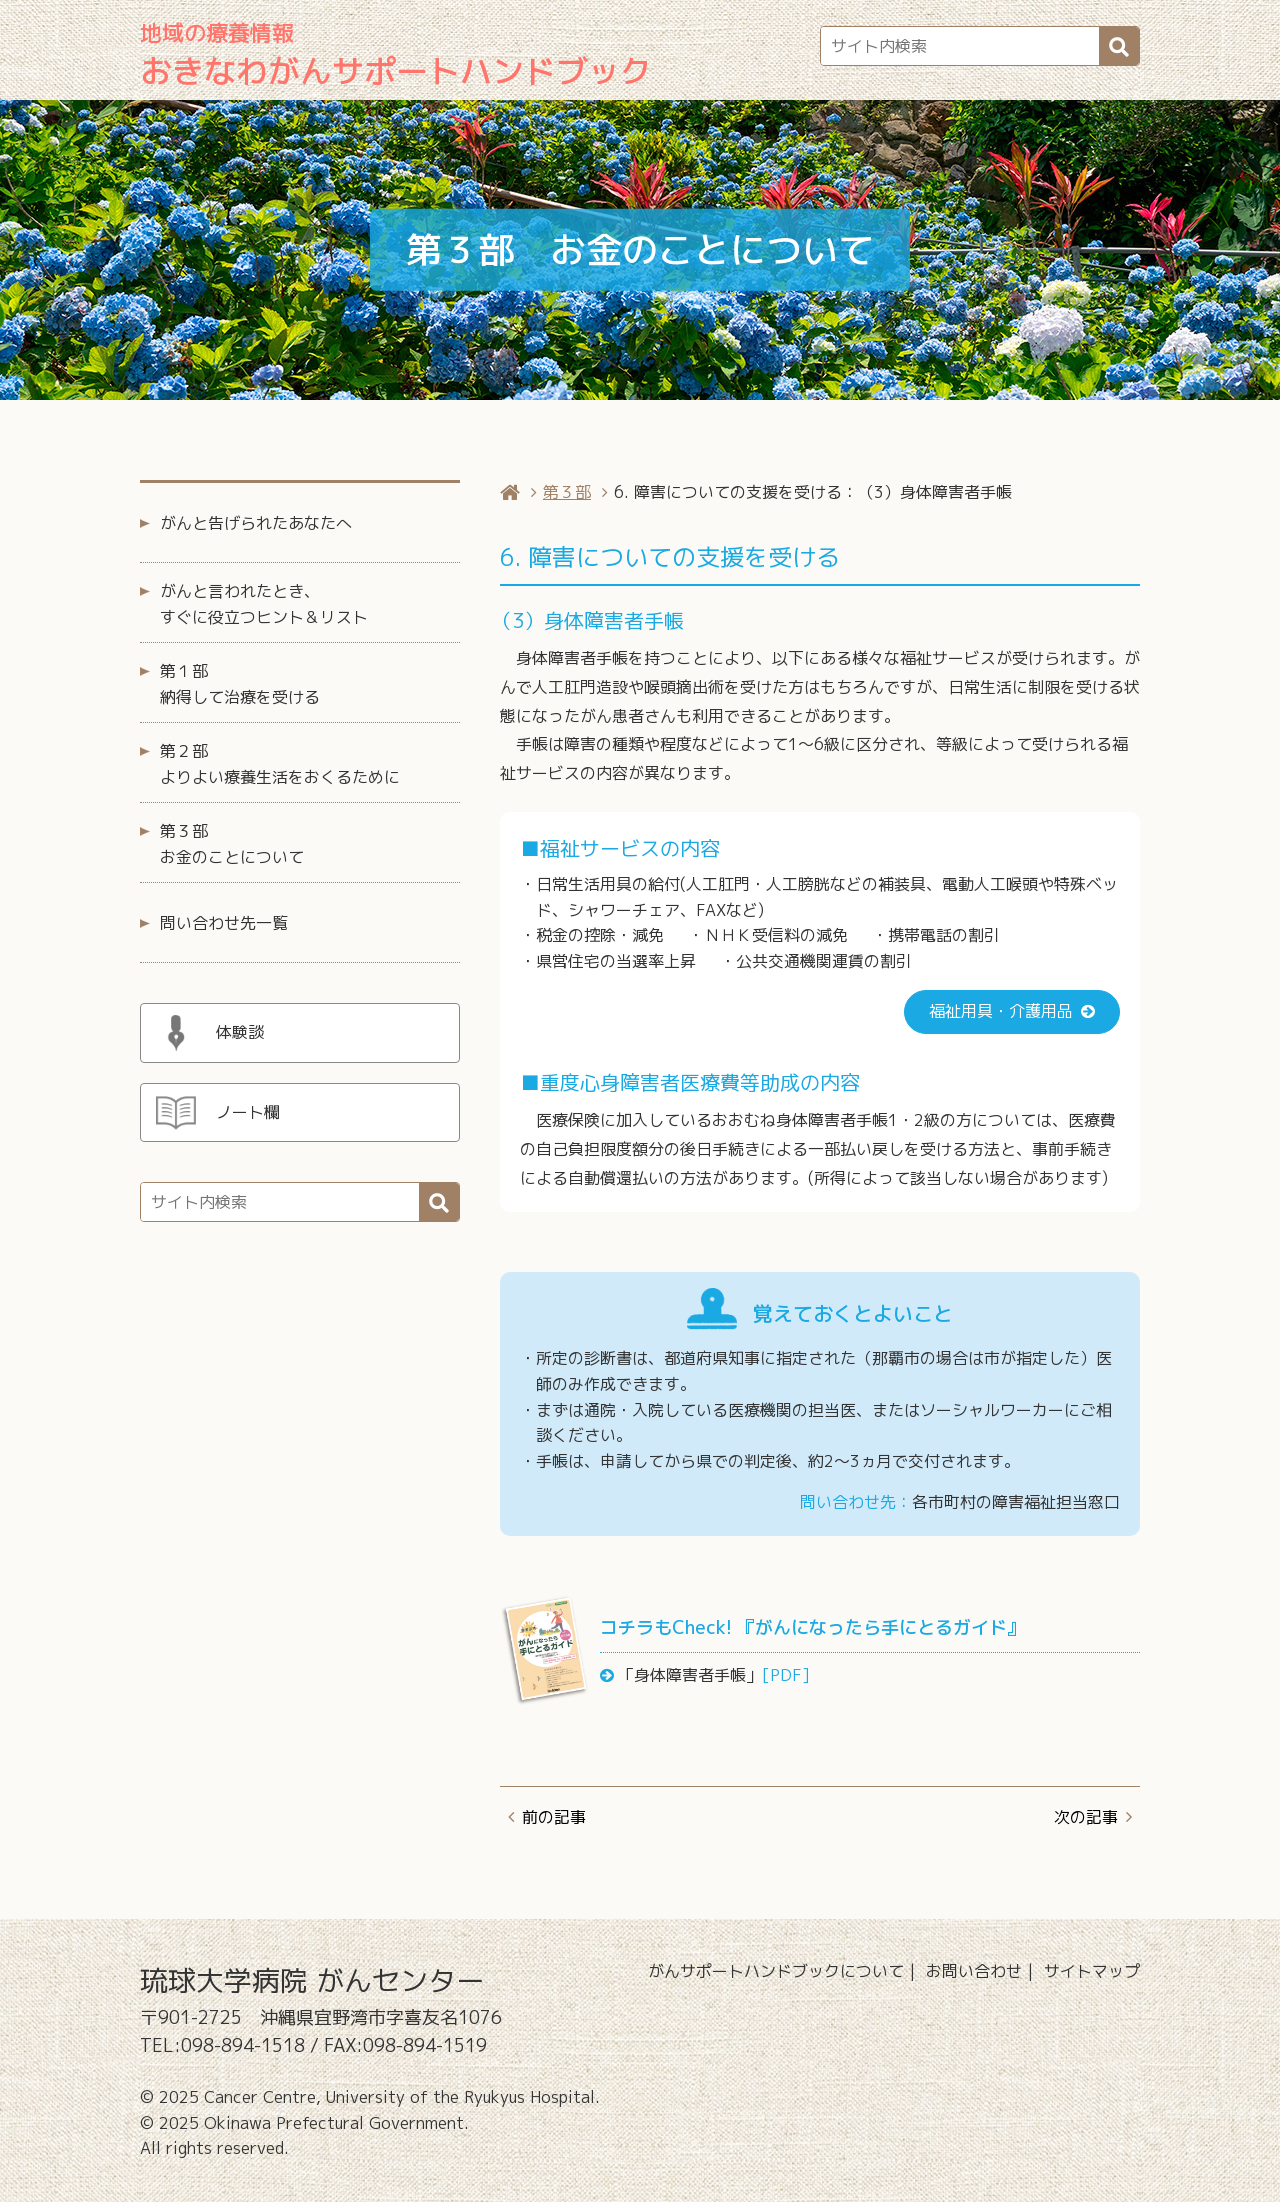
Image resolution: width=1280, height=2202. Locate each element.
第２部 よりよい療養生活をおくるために (280, 764)
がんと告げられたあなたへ (256, 523)
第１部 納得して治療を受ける (240, 684)
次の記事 (1086, 1817)
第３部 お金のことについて (232, 844)
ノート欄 (248, 1112)
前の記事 (554, 1817)
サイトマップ (1092, 1971)
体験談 (240, 1032)
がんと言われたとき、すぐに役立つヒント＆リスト (264, 604)
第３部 (567, 492)
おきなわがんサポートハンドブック (396, 55)
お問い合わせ (974, 1971)
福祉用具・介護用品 (1001, 1011)
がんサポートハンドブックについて (776, 1971)
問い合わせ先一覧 (224, 923)
